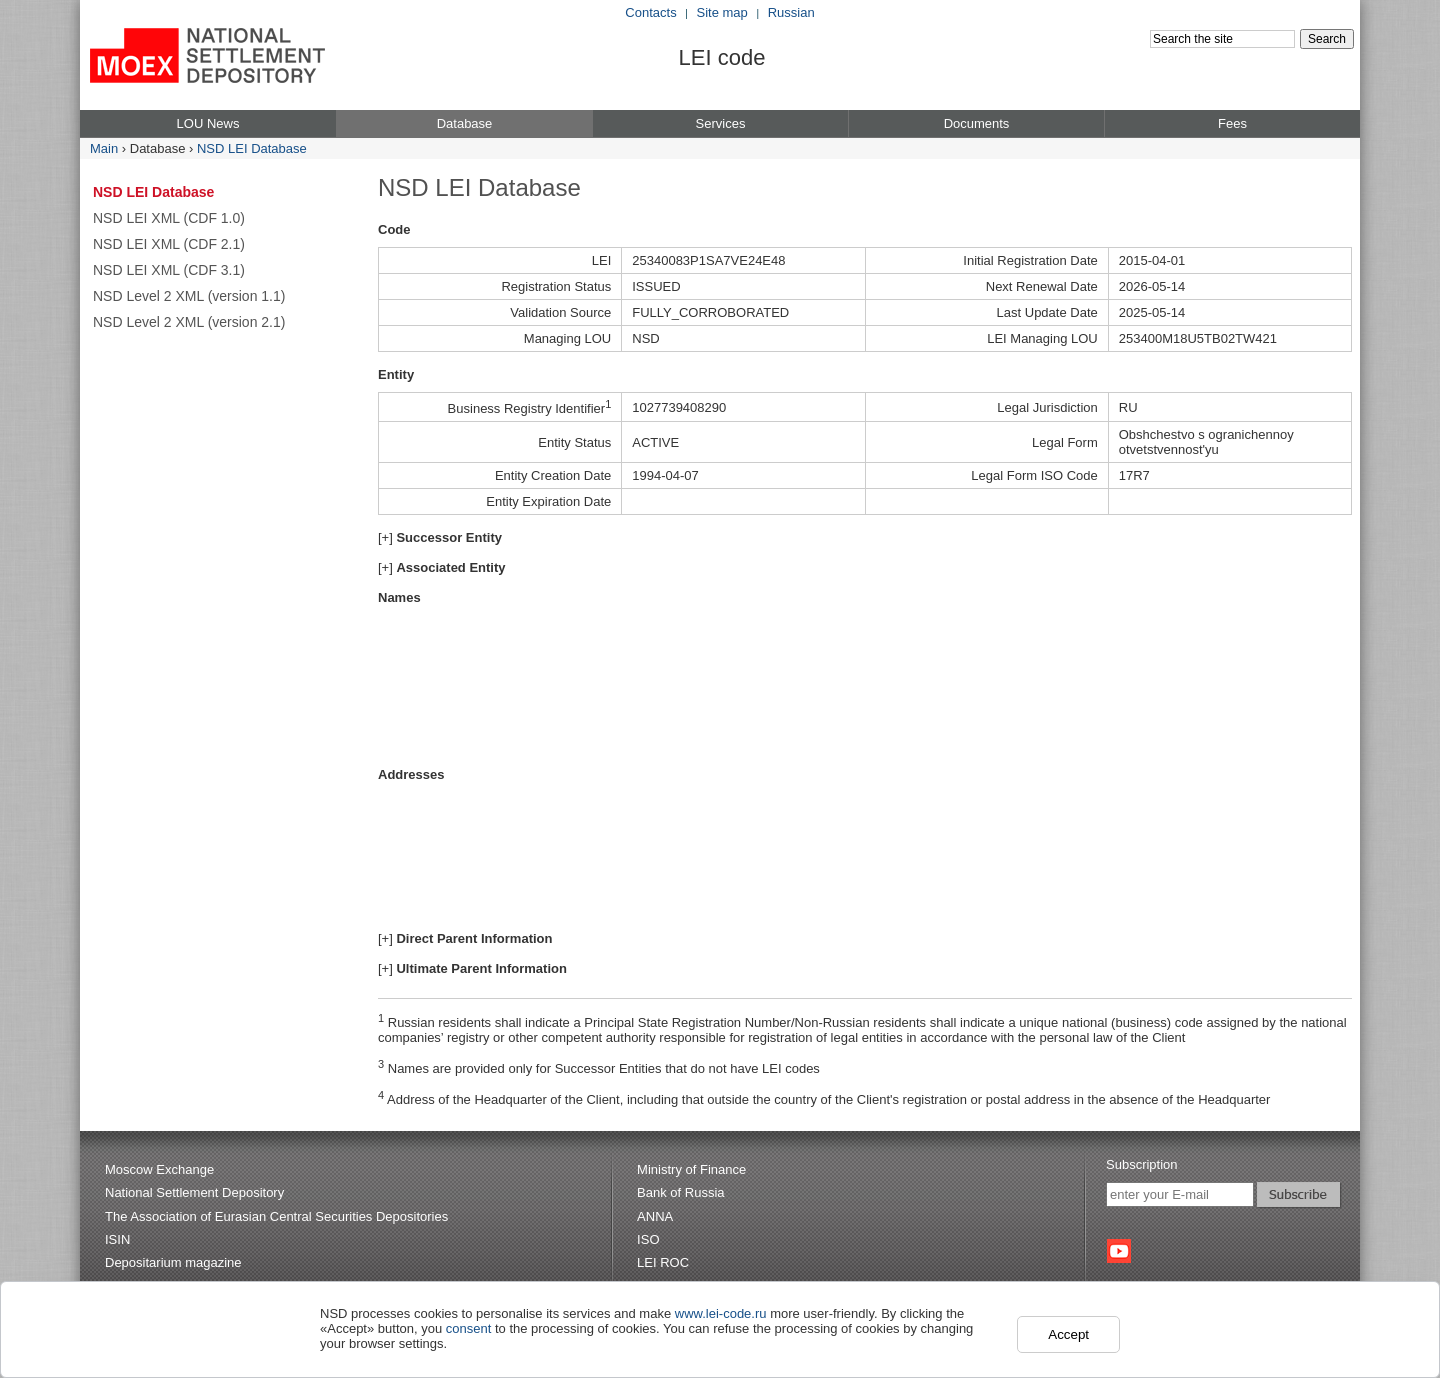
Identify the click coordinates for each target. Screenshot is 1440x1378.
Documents (977, 123)
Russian (791, 12)
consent (469, 1328)
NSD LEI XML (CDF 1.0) (169, 218)
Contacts (650, 12)
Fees (1232, 123)
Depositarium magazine (173, 1262)
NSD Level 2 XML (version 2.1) (189, 322)
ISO (648, 1239)
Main (104, 148)
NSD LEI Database (252, 148)
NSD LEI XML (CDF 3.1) (169, 270)
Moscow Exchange (159, 1169)
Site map (722, 12)
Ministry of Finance (691, 1169)
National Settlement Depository (194, 1192)
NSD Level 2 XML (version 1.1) (189, 296)
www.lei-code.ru (721, 1313)
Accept (1068, 1334)
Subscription (1142, 1164)
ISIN (117, 1239)
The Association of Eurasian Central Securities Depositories (276, 1216)
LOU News (208, 123)
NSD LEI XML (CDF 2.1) (169, 244)
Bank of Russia (680, 1192)
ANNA (655, 1216)
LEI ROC (663, 1262)
